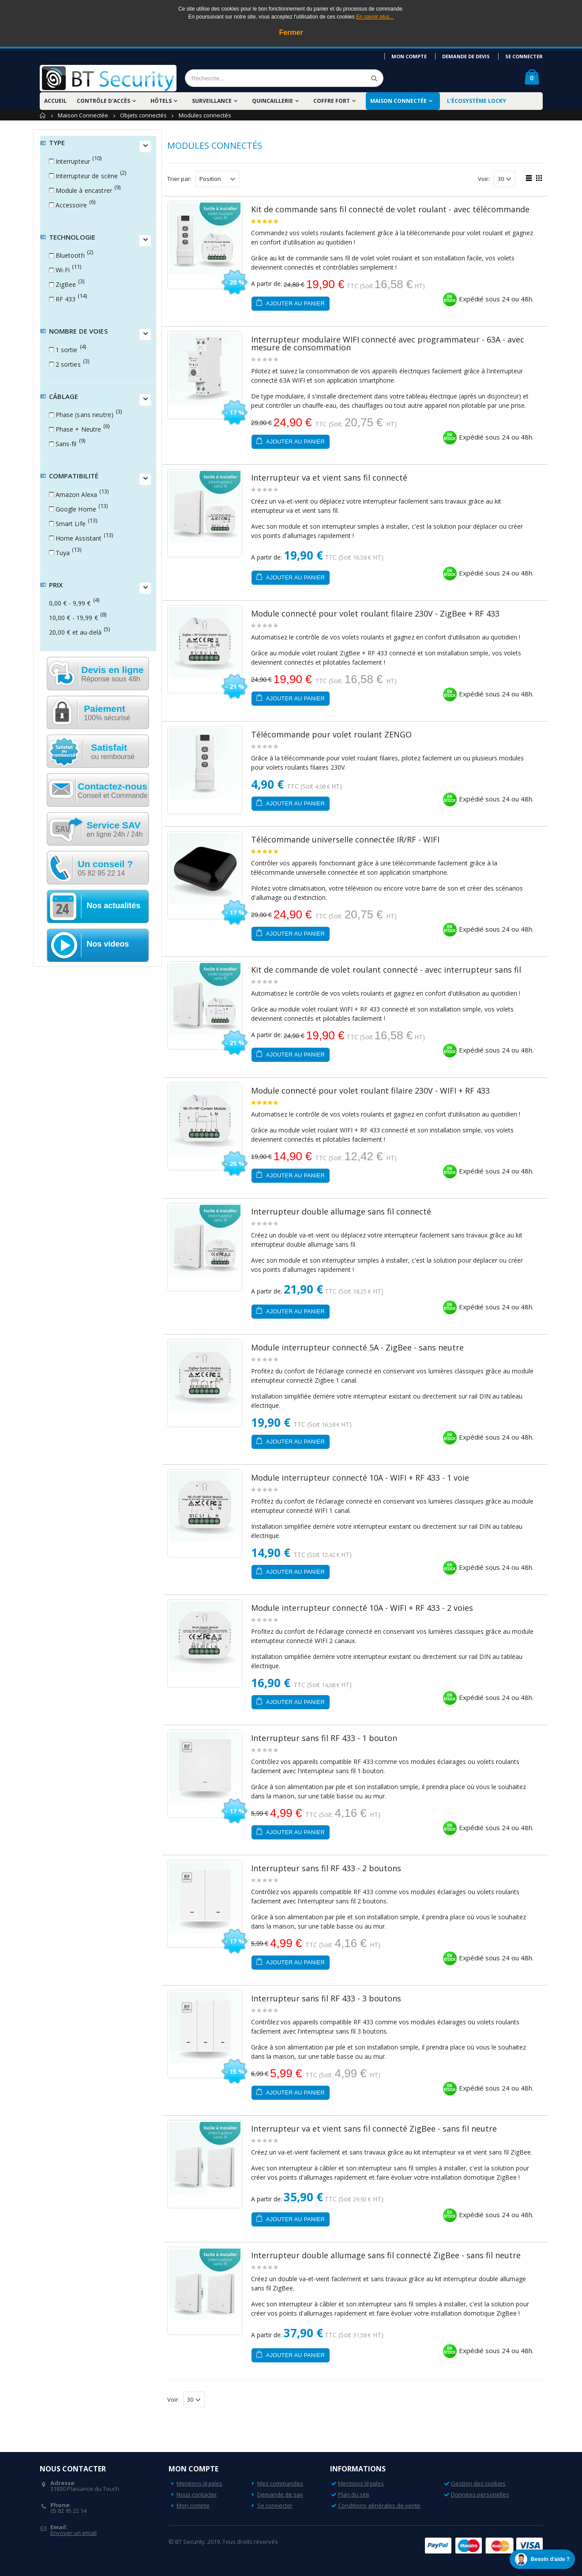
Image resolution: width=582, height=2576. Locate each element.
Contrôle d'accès (103, 101)
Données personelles (480, 2494)
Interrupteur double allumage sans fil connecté (341, 1211)
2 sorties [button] (68, 364)
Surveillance (212, 101)
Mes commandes (280, 2483)
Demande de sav (280, 2494)
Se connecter (524, 56)
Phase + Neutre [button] (78, 429)
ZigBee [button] (66, 284)
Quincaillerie (272, 101)
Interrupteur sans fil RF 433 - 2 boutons (326, 1868)
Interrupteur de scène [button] (87, 176)
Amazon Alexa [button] (77, 494)
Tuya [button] (63, 553)
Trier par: (179, 179)
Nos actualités (113, 905)
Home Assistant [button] (79, 538)
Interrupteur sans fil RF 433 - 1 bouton (324, 1738)
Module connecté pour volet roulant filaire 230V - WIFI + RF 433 (370, 1090)
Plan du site (353, 2494)
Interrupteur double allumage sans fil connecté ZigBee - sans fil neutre (386, 2255)
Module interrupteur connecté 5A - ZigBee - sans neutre (357, 1347)
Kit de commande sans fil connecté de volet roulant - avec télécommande (390, 209)
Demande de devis (466, 56)
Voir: (484, 179)
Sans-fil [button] (66, 444)
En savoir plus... (375, 17)
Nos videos (107, 944)
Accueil (43, 115)
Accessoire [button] (71, 205)
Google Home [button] (76, 509)
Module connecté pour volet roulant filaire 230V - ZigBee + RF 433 (375, 613)
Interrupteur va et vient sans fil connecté (329, 477)
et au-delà (75, 632)
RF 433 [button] (66, 299)
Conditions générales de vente (379, 2505)
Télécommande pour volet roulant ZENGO (331, 734)
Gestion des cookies (478, 2483)
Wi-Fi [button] (63, 270)
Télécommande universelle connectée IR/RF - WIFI (345, 839)
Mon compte (409, 56)
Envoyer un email (73, 2533)
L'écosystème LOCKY (476, 101)
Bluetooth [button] (70, 255)
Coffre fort (331, 101)
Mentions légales (199, 2483)
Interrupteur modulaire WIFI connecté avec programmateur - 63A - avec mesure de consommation (387, 343)
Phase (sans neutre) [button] (85, 414)
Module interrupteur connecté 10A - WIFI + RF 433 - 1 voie (360, 1477)
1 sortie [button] (67, 350)
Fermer (291, 32)
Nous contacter (196, 2494)
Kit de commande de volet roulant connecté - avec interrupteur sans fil (386, 969)
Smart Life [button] (71, 523)
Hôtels (161, 101)
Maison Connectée (398, 101)
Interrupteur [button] (73, 161)
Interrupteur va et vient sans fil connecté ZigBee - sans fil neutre (374, 2128)
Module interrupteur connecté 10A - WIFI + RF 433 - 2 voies (362, 1607)
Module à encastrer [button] (84, 190)
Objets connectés (143, 115)
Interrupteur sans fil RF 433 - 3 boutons (326, 1998)
